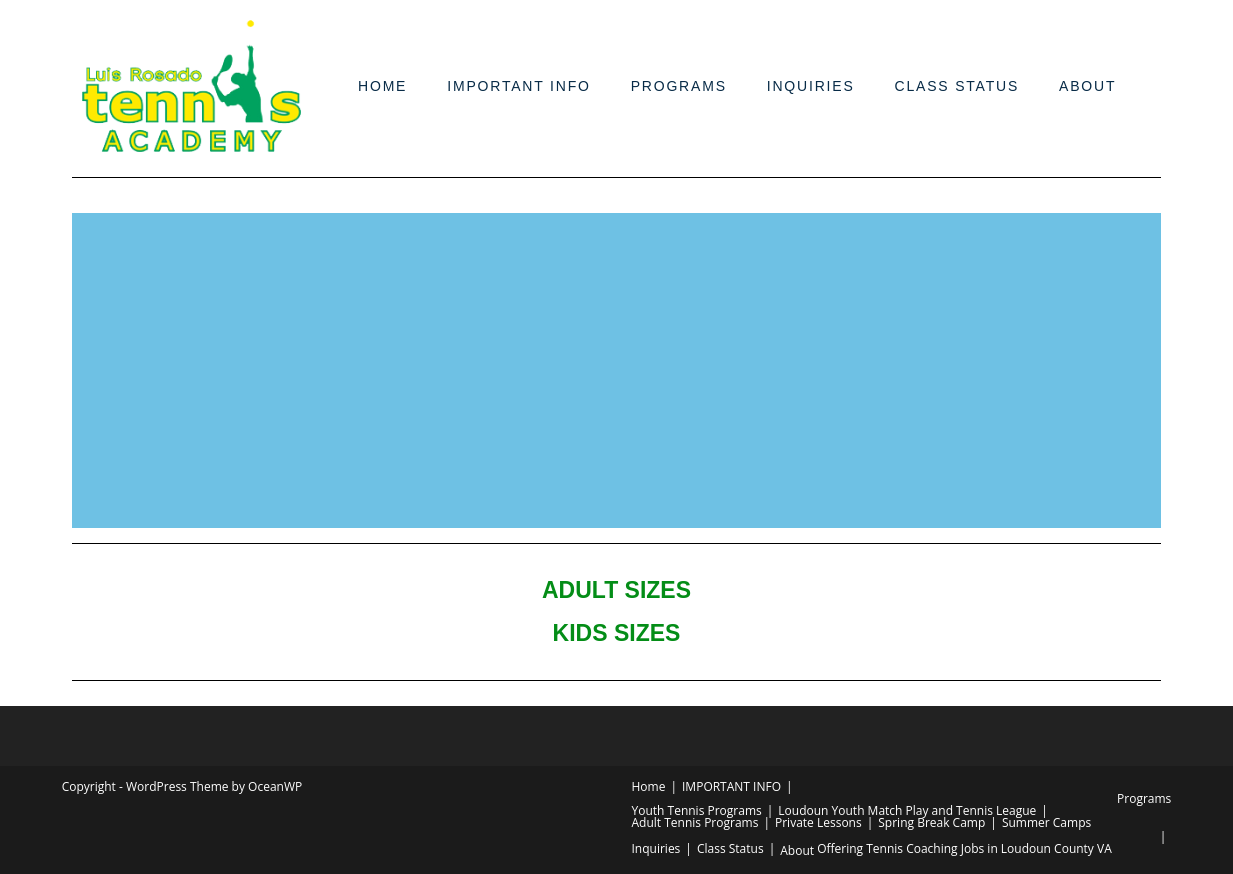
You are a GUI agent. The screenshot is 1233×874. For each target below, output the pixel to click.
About (1087, 86)
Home (382, 86)
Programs (679, 86)
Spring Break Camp (931, 822)
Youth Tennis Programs (697, 810)
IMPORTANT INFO (518, 86)
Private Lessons (818, 822)
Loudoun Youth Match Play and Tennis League (907, 810)
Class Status (957, 86)
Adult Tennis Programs (695, 822)
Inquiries (811, 86)
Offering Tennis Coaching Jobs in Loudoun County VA (964, 848)
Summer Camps (1046, 822)
